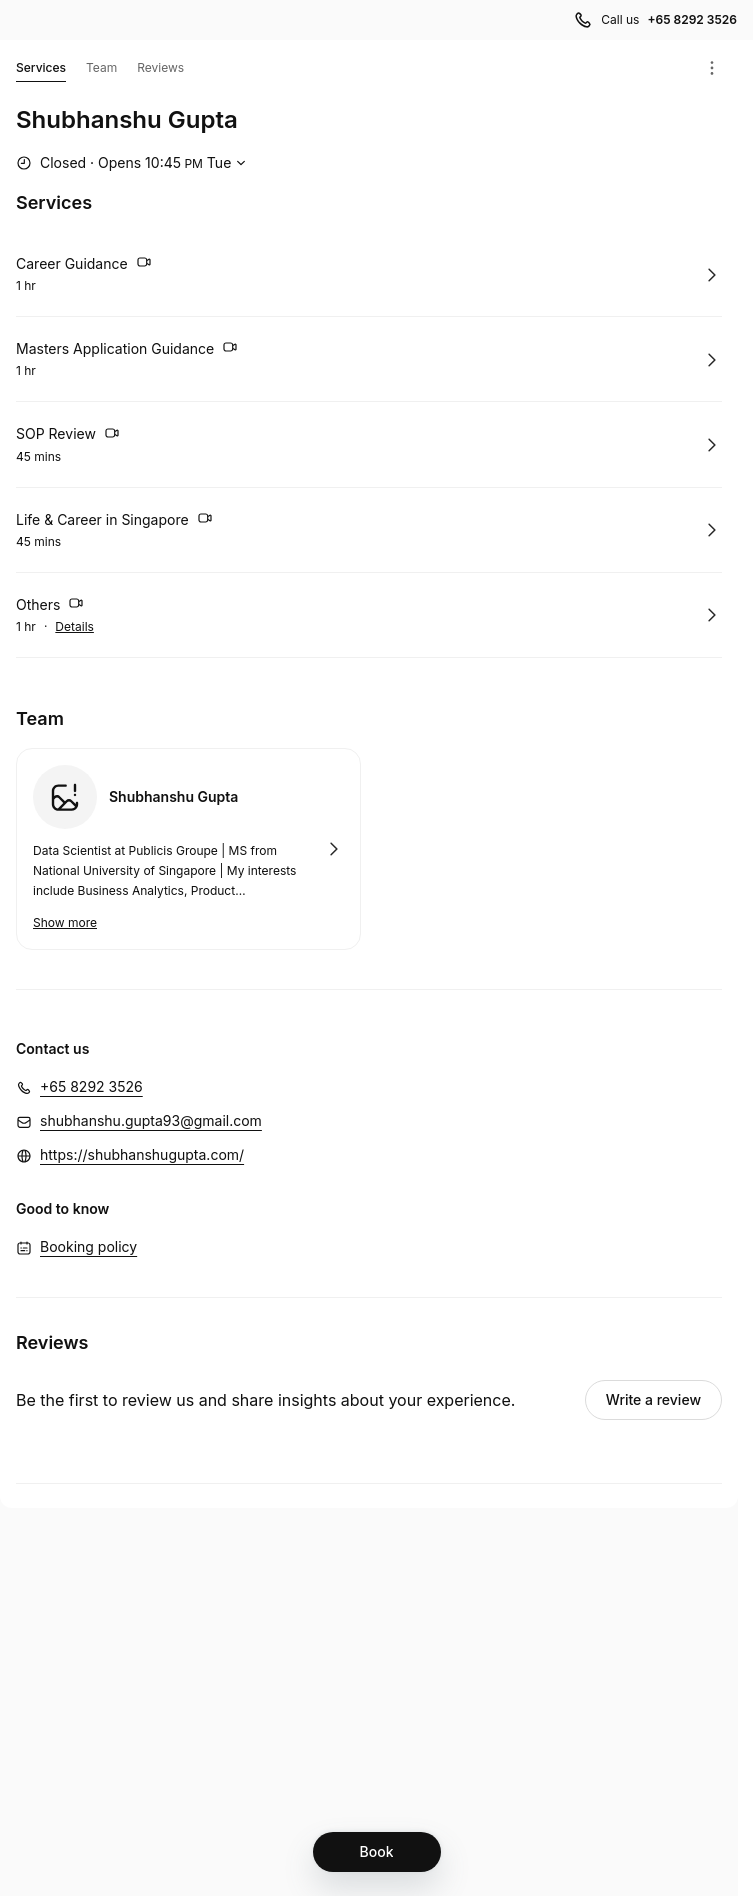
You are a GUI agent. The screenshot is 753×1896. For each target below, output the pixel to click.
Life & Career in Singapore (114, 521)
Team (101, 67)
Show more (65, 922)
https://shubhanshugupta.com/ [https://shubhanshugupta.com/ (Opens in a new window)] (142, 1154)
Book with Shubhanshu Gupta (188, 849)
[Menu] (712, 68)
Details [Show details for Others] (74, 627)
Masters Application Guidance (127, 350)
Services (41, 71)
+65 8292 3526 (91, 1086)
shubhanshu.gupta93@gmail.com (151, 1120)
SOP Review (68, 436)
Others (50, 606)
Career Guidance (84, 265)
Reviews (160, 67)
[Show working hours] (133, 163)
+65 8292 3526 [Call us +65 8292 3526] (692, 19)
